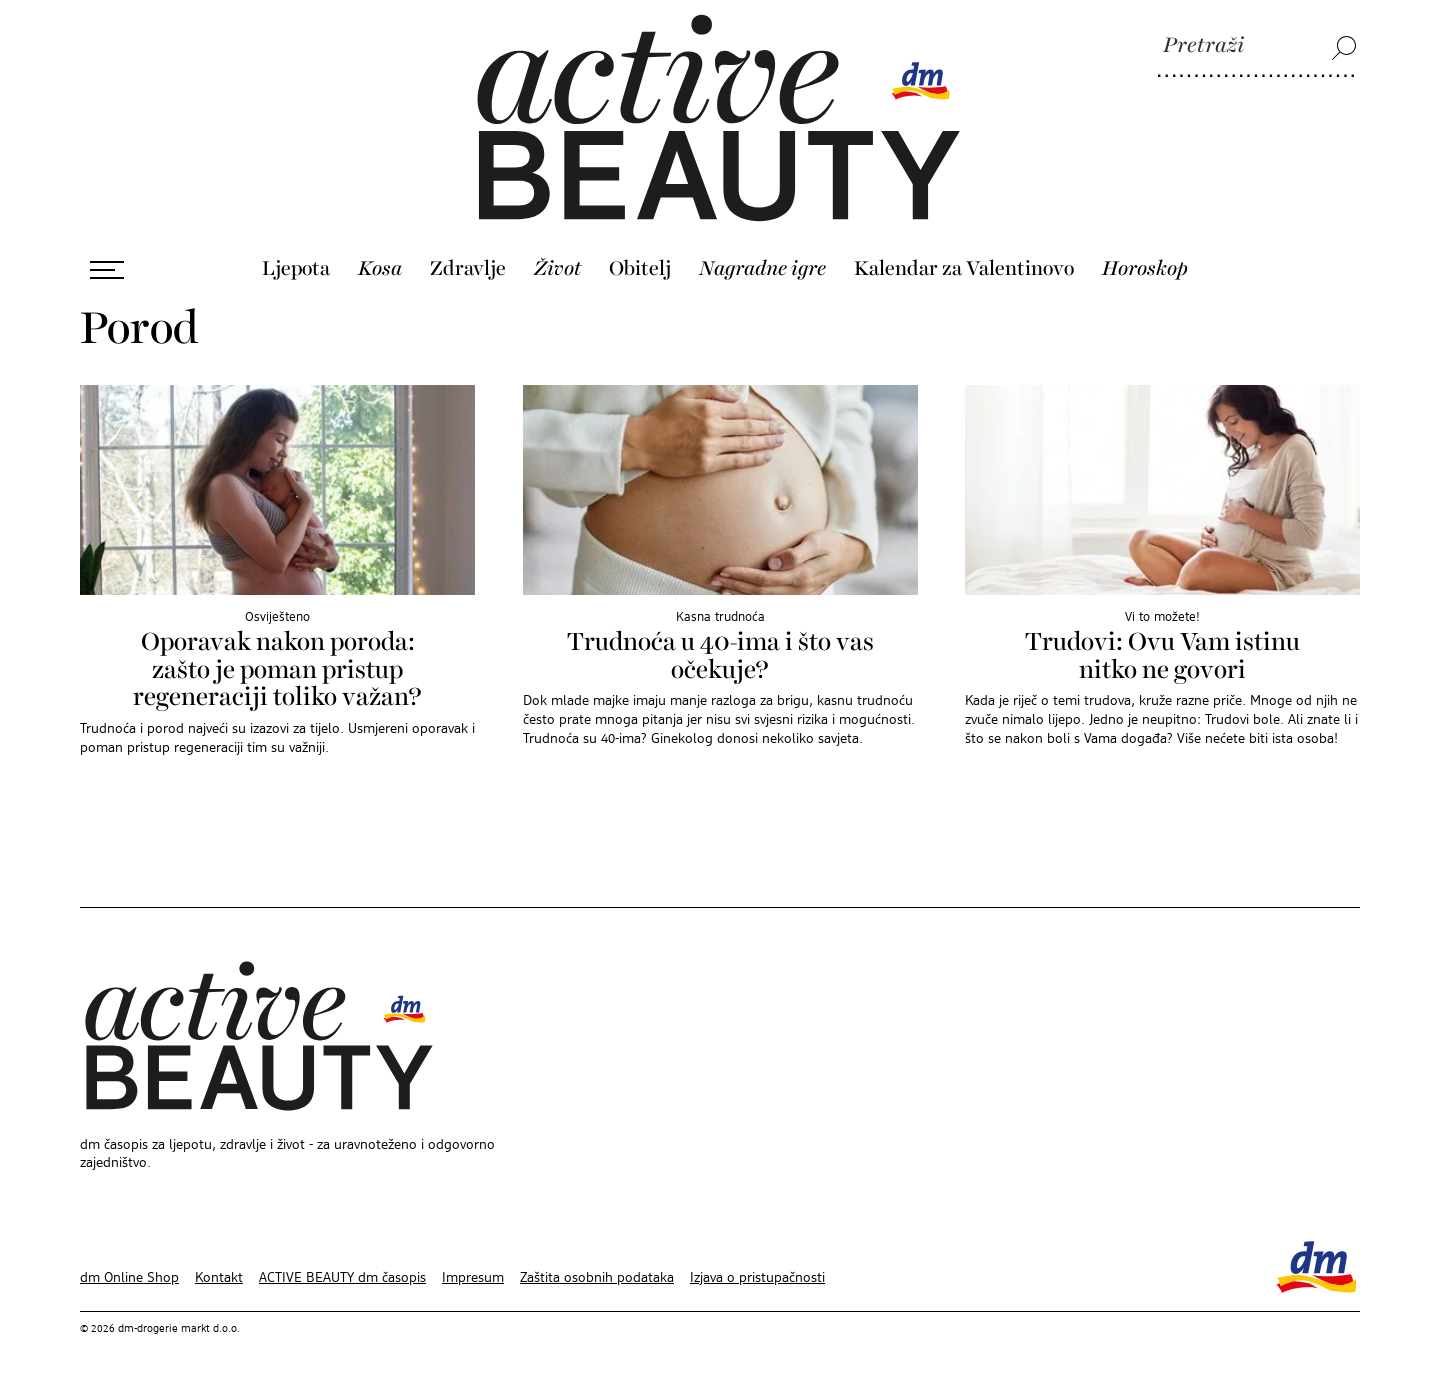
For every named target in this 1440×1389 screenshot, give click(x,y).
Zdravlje (468, 269)
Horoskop (1145, 269)
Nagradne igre (762, 269)
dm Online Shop (129, 1278)
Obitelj (640, 269)
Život (558, 269)
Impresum (473, 1278)
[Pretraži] (1257, 47)
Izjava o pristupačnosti (757, 1278)
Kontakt (219, 1278)
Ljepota (296, 269)
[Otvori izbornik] (107, 270)
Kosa (380, 269)
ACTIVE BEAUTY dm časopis (342, 1278)
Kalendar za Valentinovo (964, 269)
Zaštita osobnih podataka (597, 1278)
